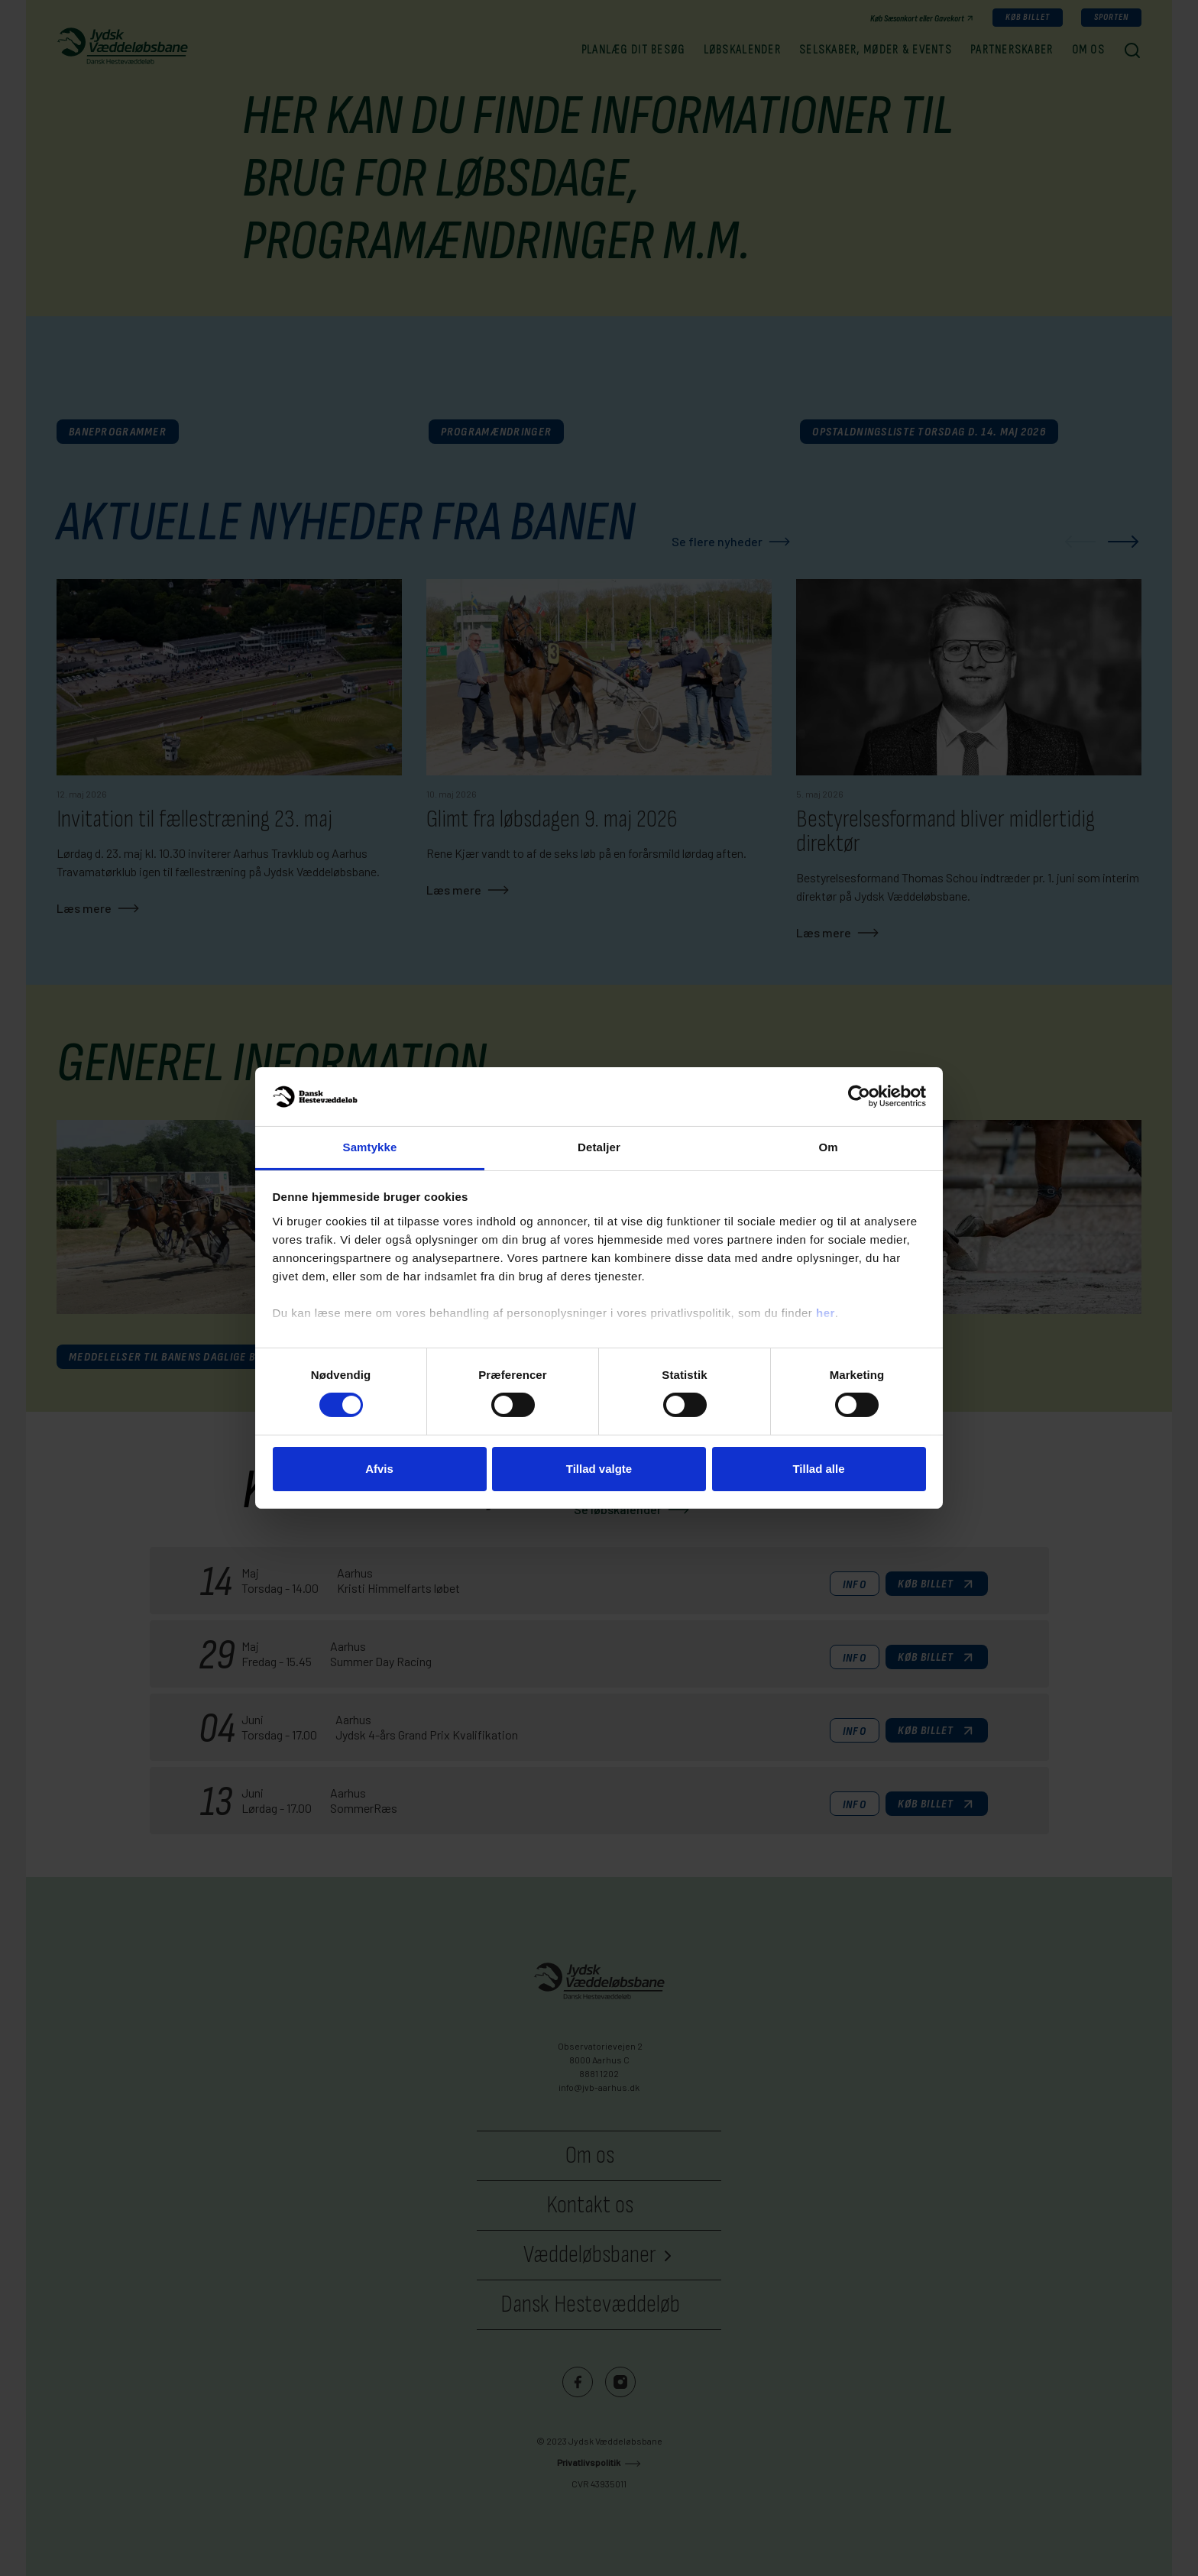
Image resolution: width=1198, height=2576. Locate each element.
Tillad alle (818, 1468)
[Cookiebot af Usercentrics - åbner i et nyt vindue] (859, 1096)
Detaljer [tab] (599, 1147)
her (825, 1312)
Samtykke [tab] (370, 1147)
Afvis (379, 1468)
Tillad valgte (599, 1468)
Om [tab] (827, 1147)
